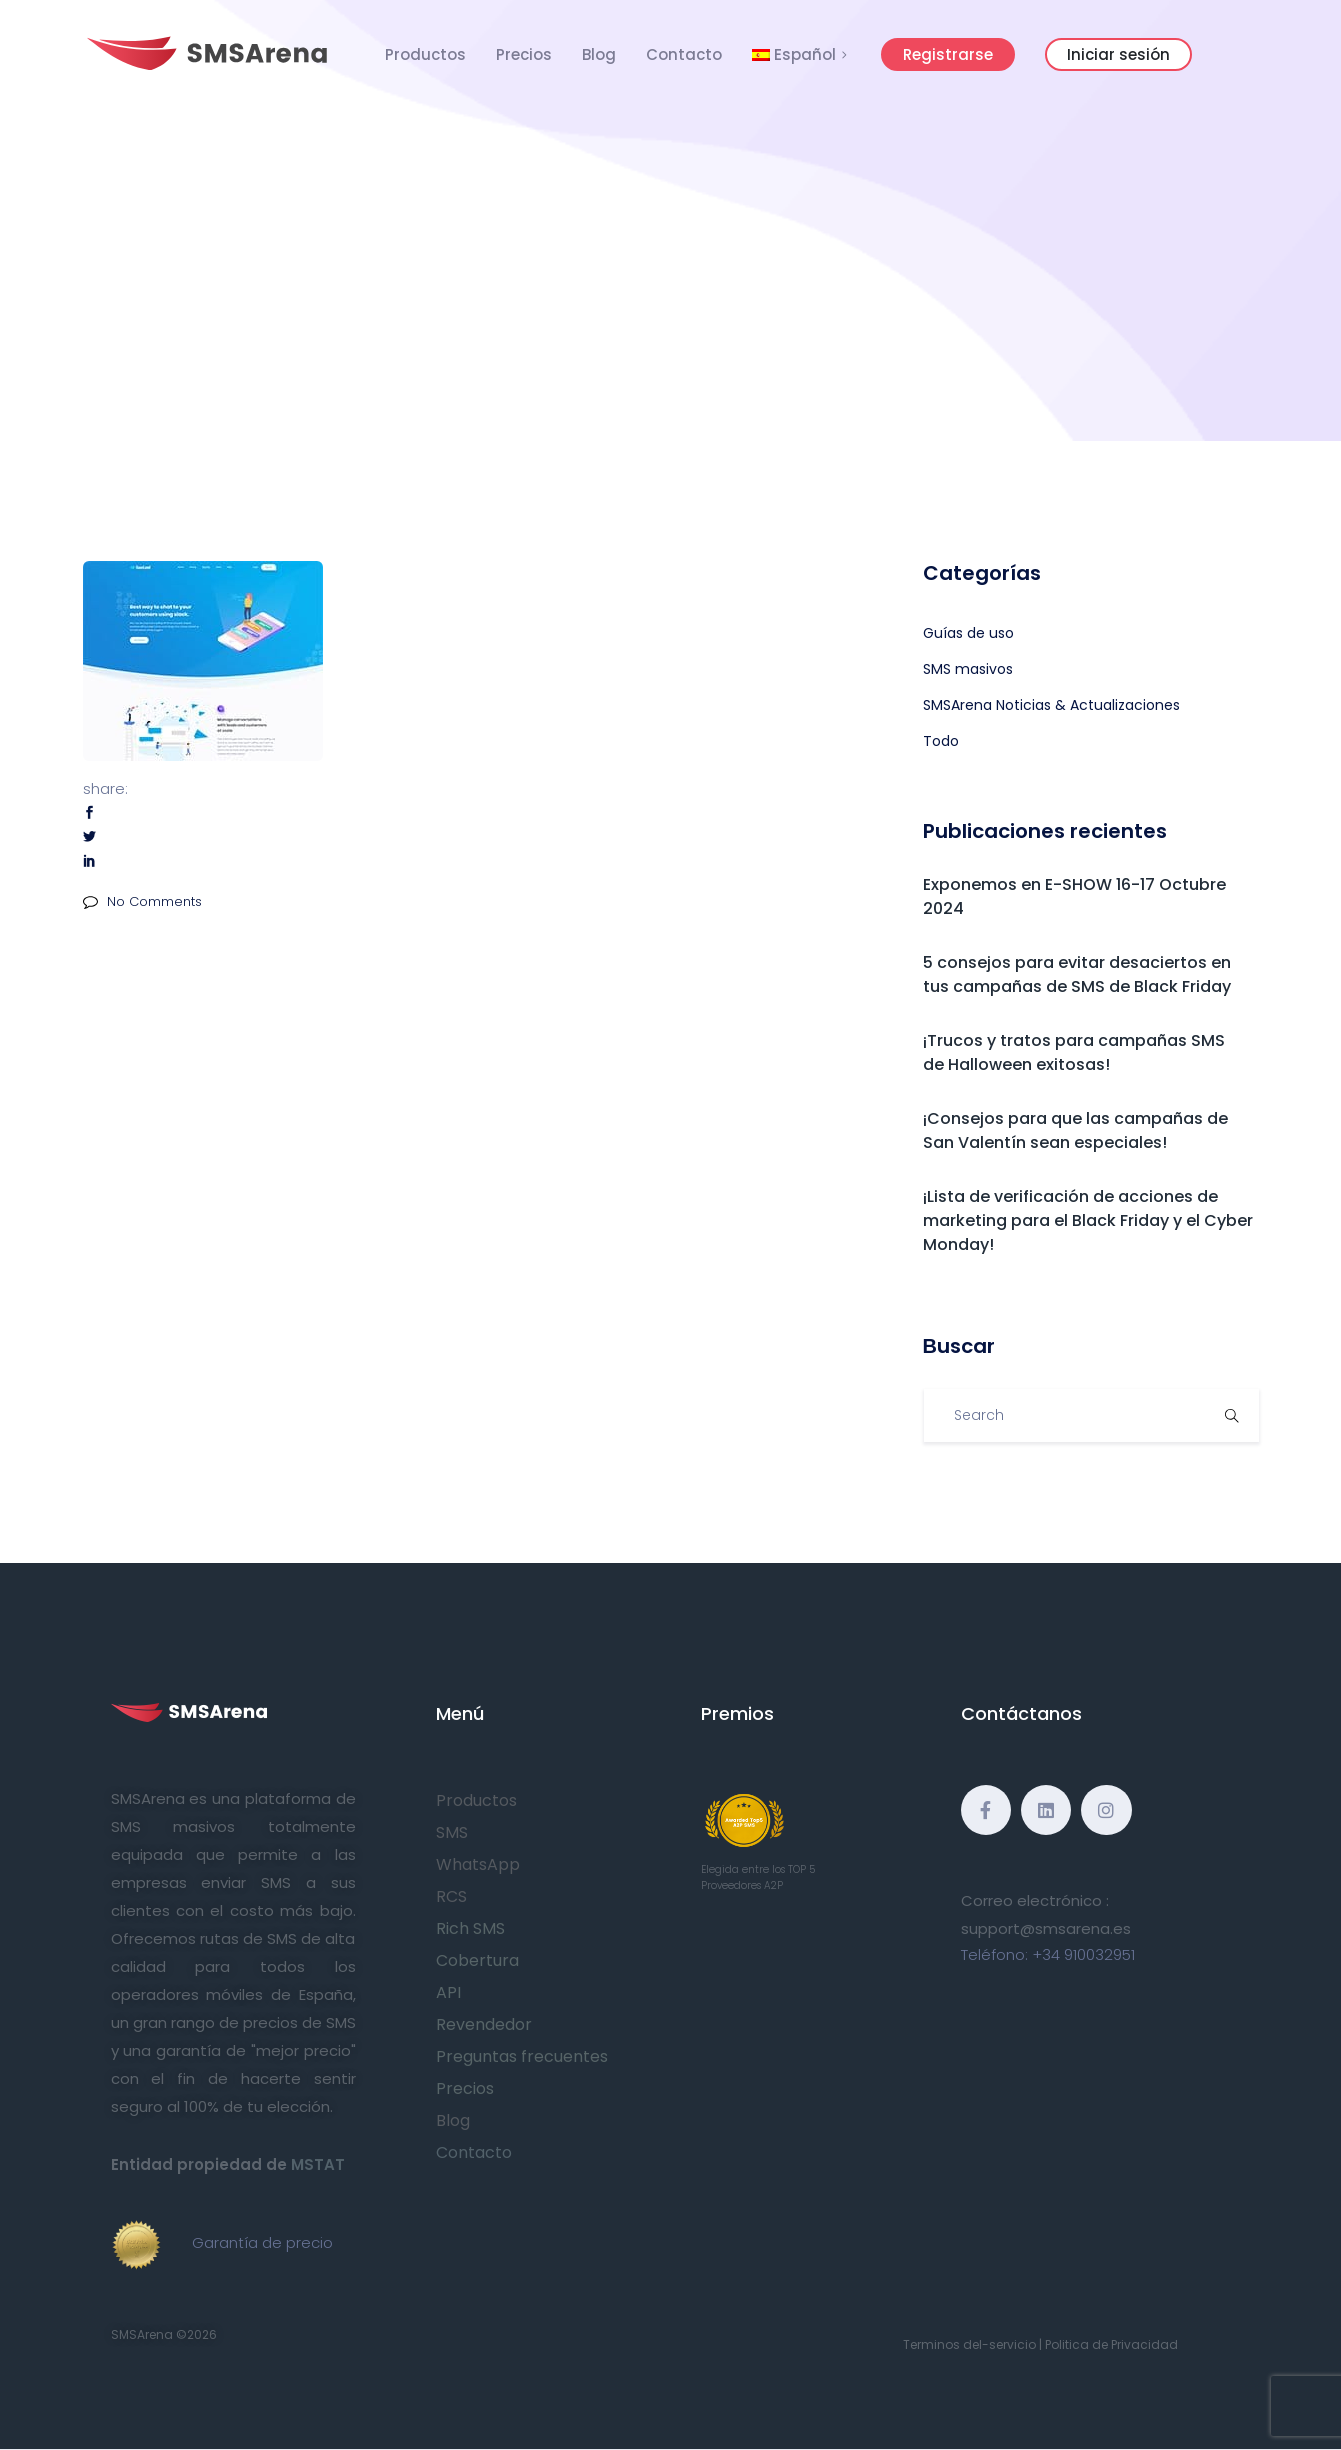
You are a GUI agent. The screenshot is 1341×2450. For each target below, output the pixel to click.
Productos (425, 54)
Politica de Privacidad (1111, 2344)
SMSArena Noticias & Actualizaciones (1051, 705)
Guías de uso (968, 633)
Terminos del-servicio (969, 2344)
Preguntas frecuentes (522, 2056)
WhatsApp (478, 1864)
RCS (451, 1896)
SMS (452, 1832)
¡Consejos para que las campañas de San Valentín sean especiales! (1075, 1130)
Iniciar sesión (1118, 54)
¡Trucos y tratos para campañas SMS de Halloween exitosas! (1074, 1052)
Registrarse (948, 54)
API (448, 1992)
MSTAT (318, 2164)
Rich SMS (470, 1928)
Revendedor (484, 2024)
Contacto (684, 54)
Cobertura (477, 1960)
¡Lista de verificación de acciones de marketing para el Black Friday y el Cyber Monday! (1088, 1220)
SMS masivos (968, 669)
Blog (599, 54)
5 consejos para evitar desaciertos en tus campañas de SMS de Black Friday (1077, 974)
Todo (941, 741)
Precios (524, 54)
